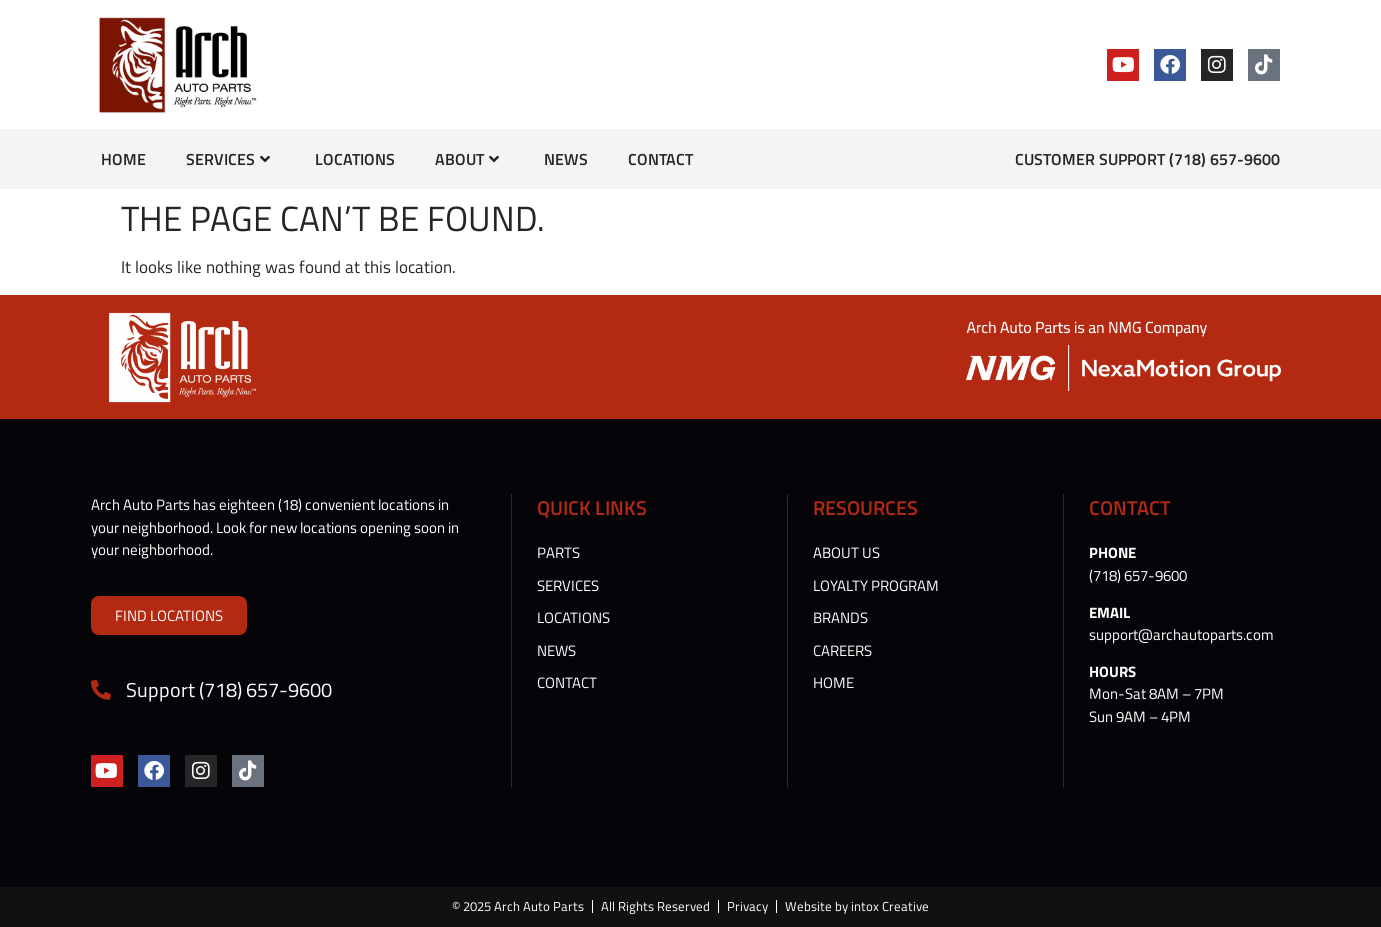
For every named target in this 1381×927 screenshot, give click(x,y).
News (566, 159)
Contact (660, 159)
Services (228, 159)
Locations (355, 159)
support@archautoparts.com (1181, 634)
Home (123, 159)
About (467, 159)
